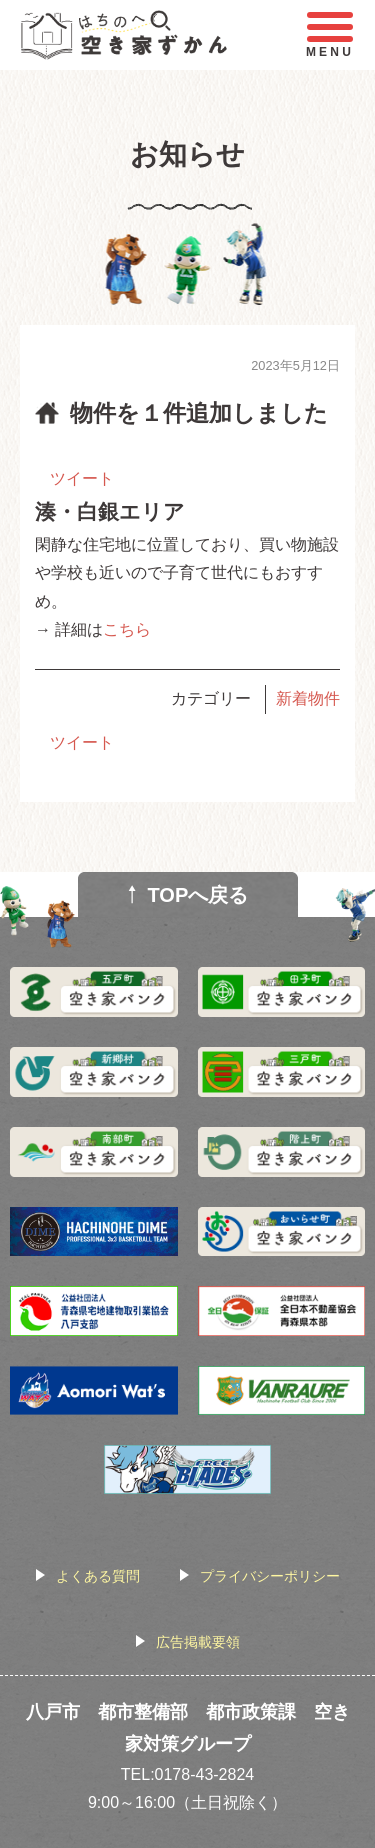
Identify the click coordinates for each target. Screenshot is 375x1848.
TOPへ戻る (198, 895)
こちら (127, 629)
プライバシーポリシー (270, 1576)
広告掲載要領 (198, 1642)
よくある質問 (98, 1576)
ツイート (82, 478)
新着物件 (308, 698)
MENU (330, 35)
